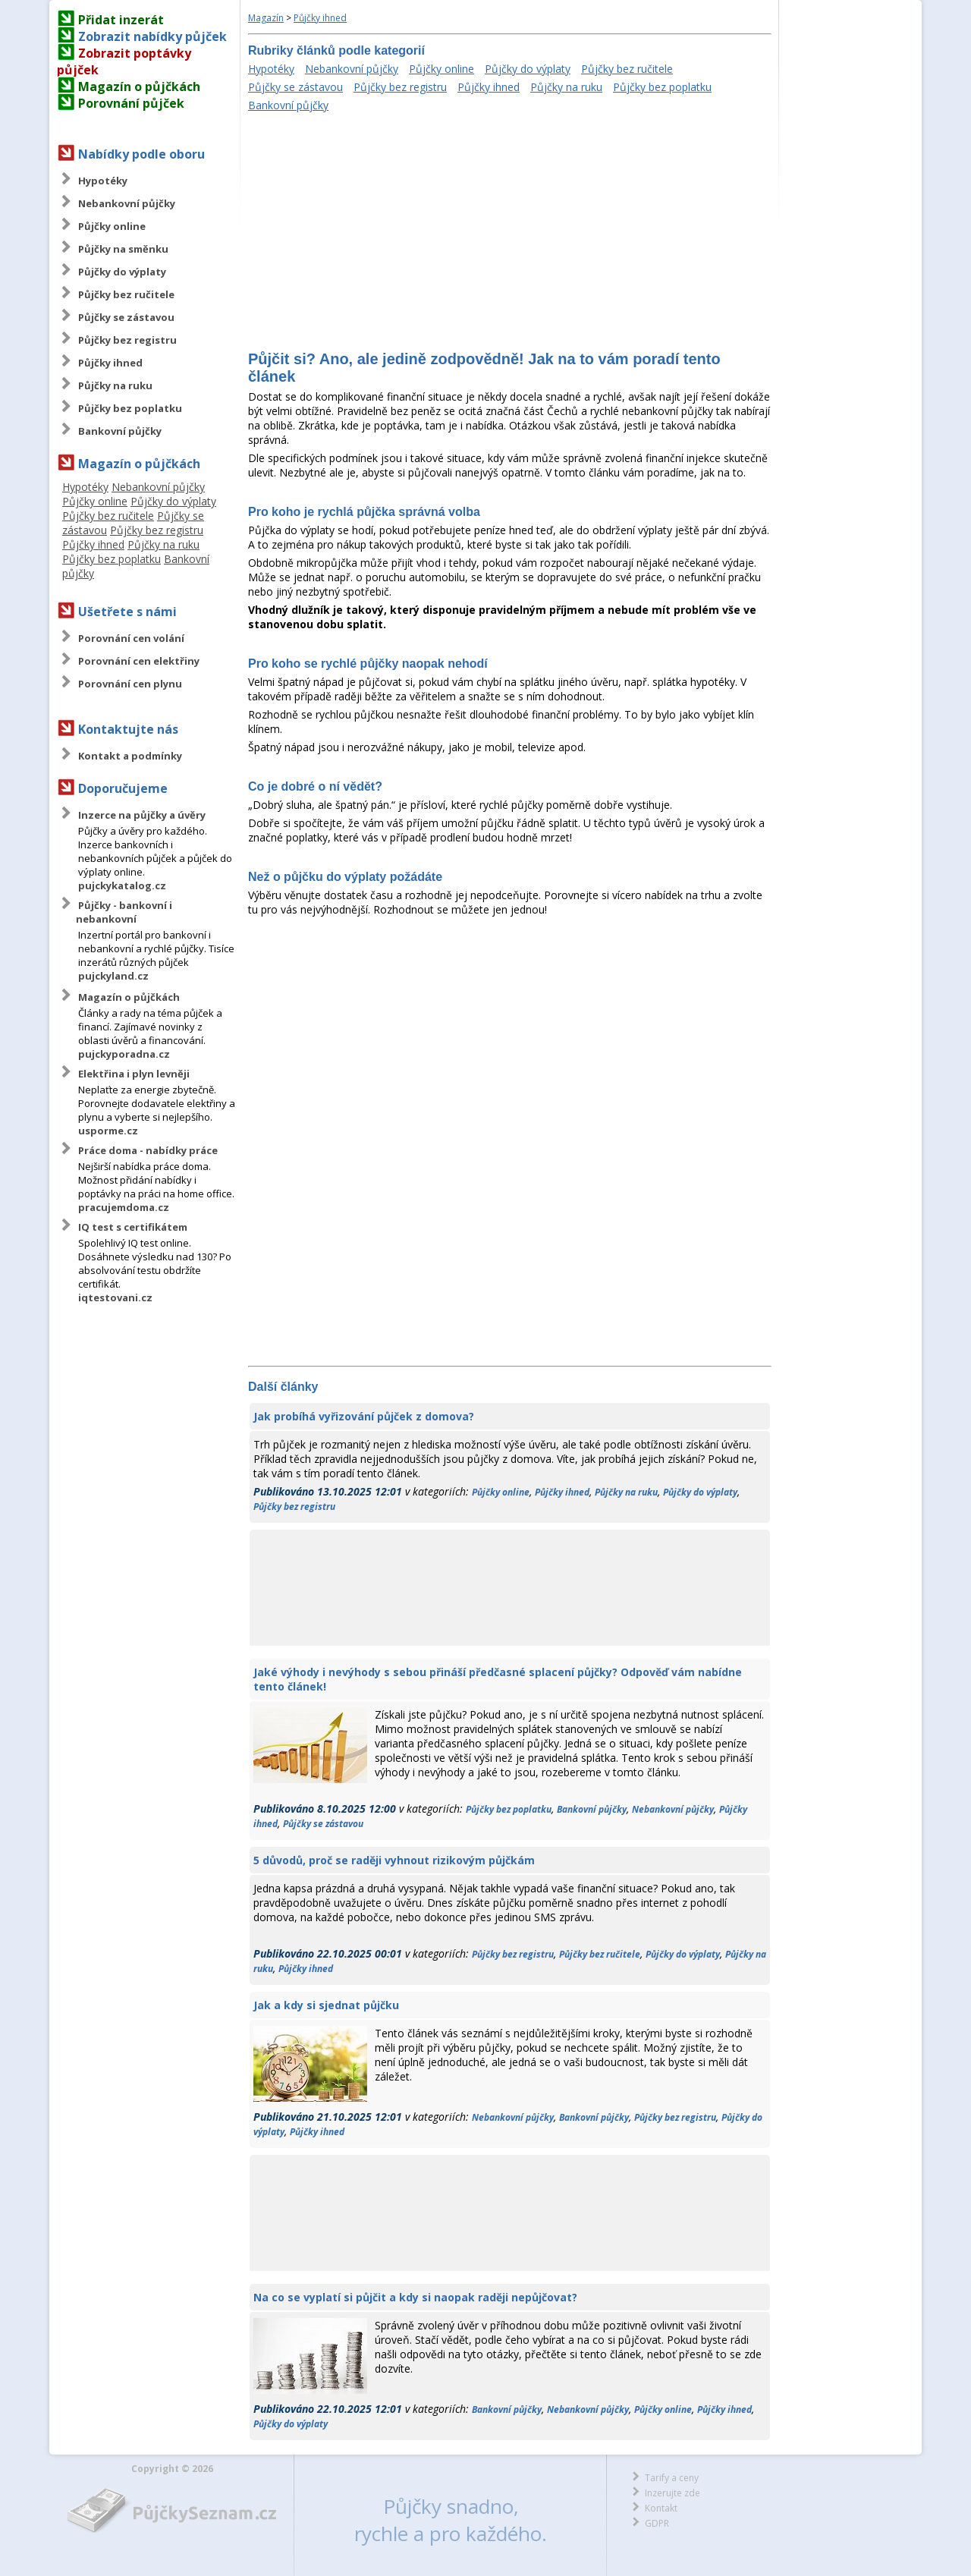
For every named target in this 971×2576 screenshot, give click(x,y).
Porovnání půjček (131, 103)
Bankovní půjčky (120, 431)
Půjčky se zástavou (126, 317)
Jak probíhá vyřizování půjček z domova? (363, 1416)
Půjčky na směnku (123, 249)
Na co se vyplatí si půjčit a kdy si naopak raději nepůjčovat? (415, 2297)
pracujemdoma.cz (123, 1207)
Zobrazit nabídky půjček (152, 36)
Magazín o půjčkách (139, 86)
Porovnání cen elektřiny (139, 661)
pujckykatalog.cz (122, 885)
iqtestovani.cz (115, 1297)
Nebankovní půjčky (126, 203)
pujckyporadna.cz (124, 1054)
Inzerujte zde (672, 2492)
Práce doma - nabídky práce (148, 1150)
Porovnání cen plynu (130, 683)
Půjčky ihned (110, 363)
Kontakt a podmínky (130, 756)
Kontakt (661, 2508)
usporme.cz (108, 1130)
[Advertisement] (509, 233)
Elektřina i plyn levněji (134, 1073)
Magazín (266, 17)
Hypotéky (102, 180)
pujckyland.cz (113, 976)
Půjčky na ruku (115, 385)
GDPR (657, 2523)
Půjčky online (112, 226)
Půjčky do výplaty (122, 271)
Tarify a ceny (672, 2477)
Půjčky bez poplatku (130, 408)
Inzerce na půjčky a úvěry (142, 815)
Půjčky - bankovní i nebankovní (124, 912)
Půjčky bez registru (127, 340)
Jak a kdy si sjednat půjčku (326, 2005)
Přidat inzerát (121, 19)
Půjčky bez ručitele (126, 294)
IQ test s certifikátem (132, 1227)
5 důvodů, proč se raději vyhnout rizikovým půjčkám (394, 1860)
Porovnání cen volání (131, 638)
